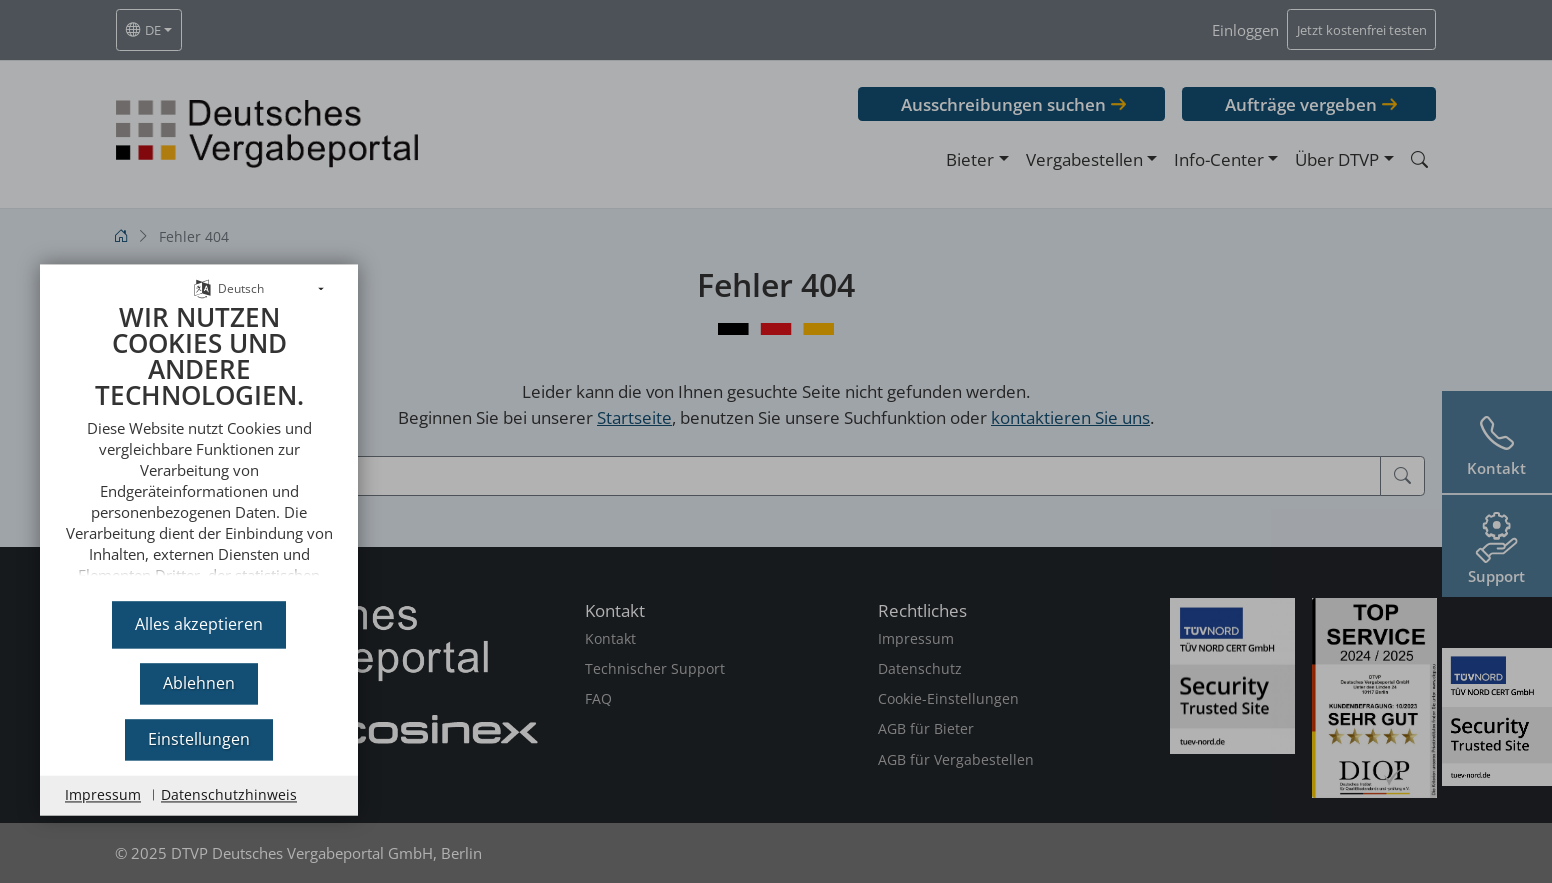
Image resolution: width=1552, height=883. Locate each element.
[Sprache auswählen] (202, 268)
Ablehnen (199, 683)
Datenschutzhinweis (229, 794)
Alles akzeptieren (199, 624)
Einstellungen (199, 739)
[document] (199, 435)
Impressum (103, 794)
